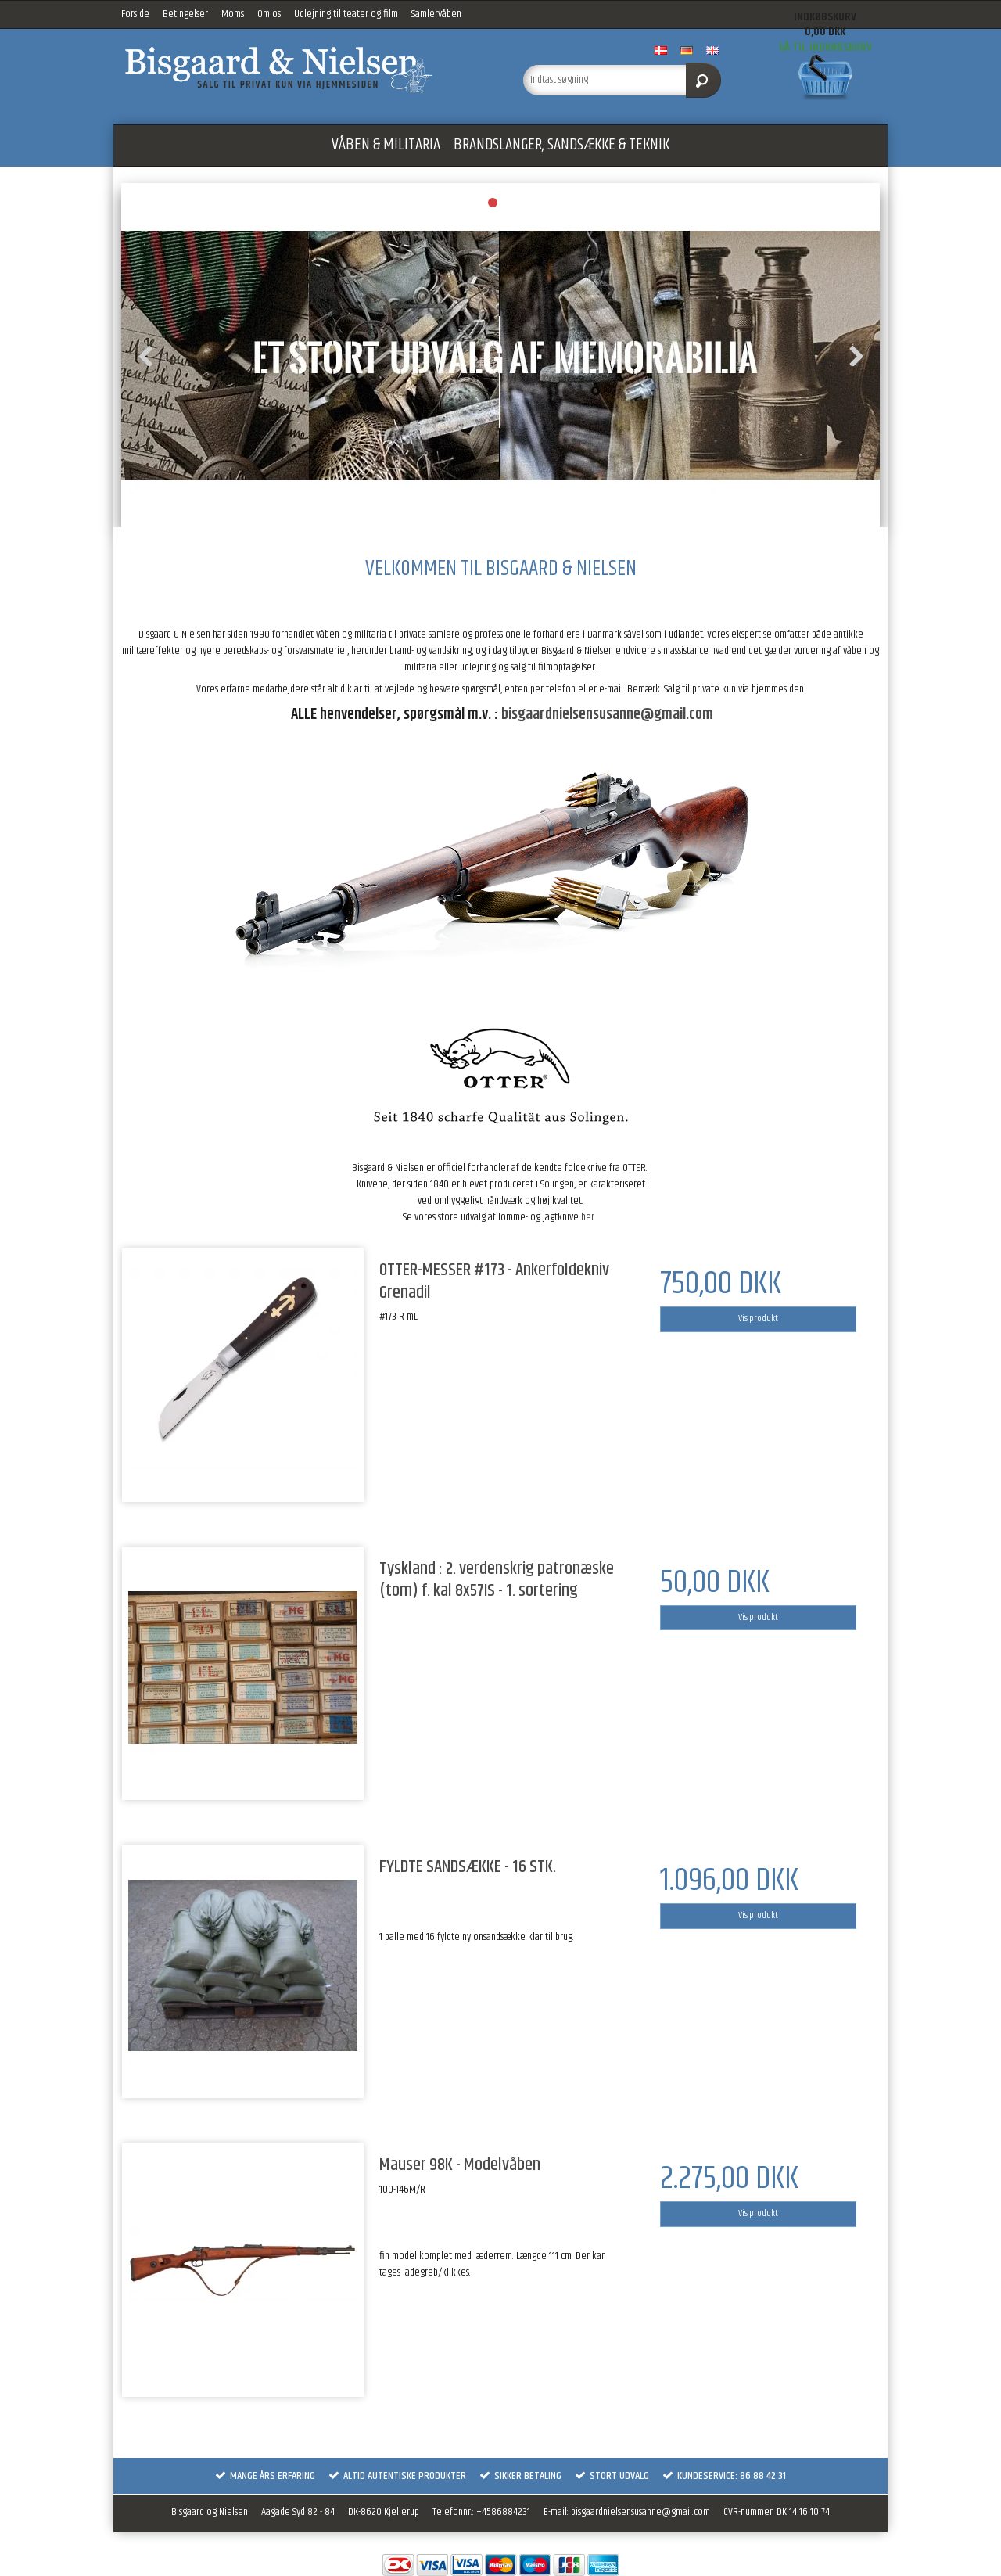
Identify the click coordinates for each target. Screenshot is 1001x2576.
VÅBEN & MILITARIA (386, 144)
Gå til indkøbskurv (825, 47)
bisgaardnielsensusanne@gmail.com (607, 714)
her (587, 1217)
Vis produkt (758, 1318)
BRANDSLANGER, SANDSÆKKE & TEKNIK (561, 144)
